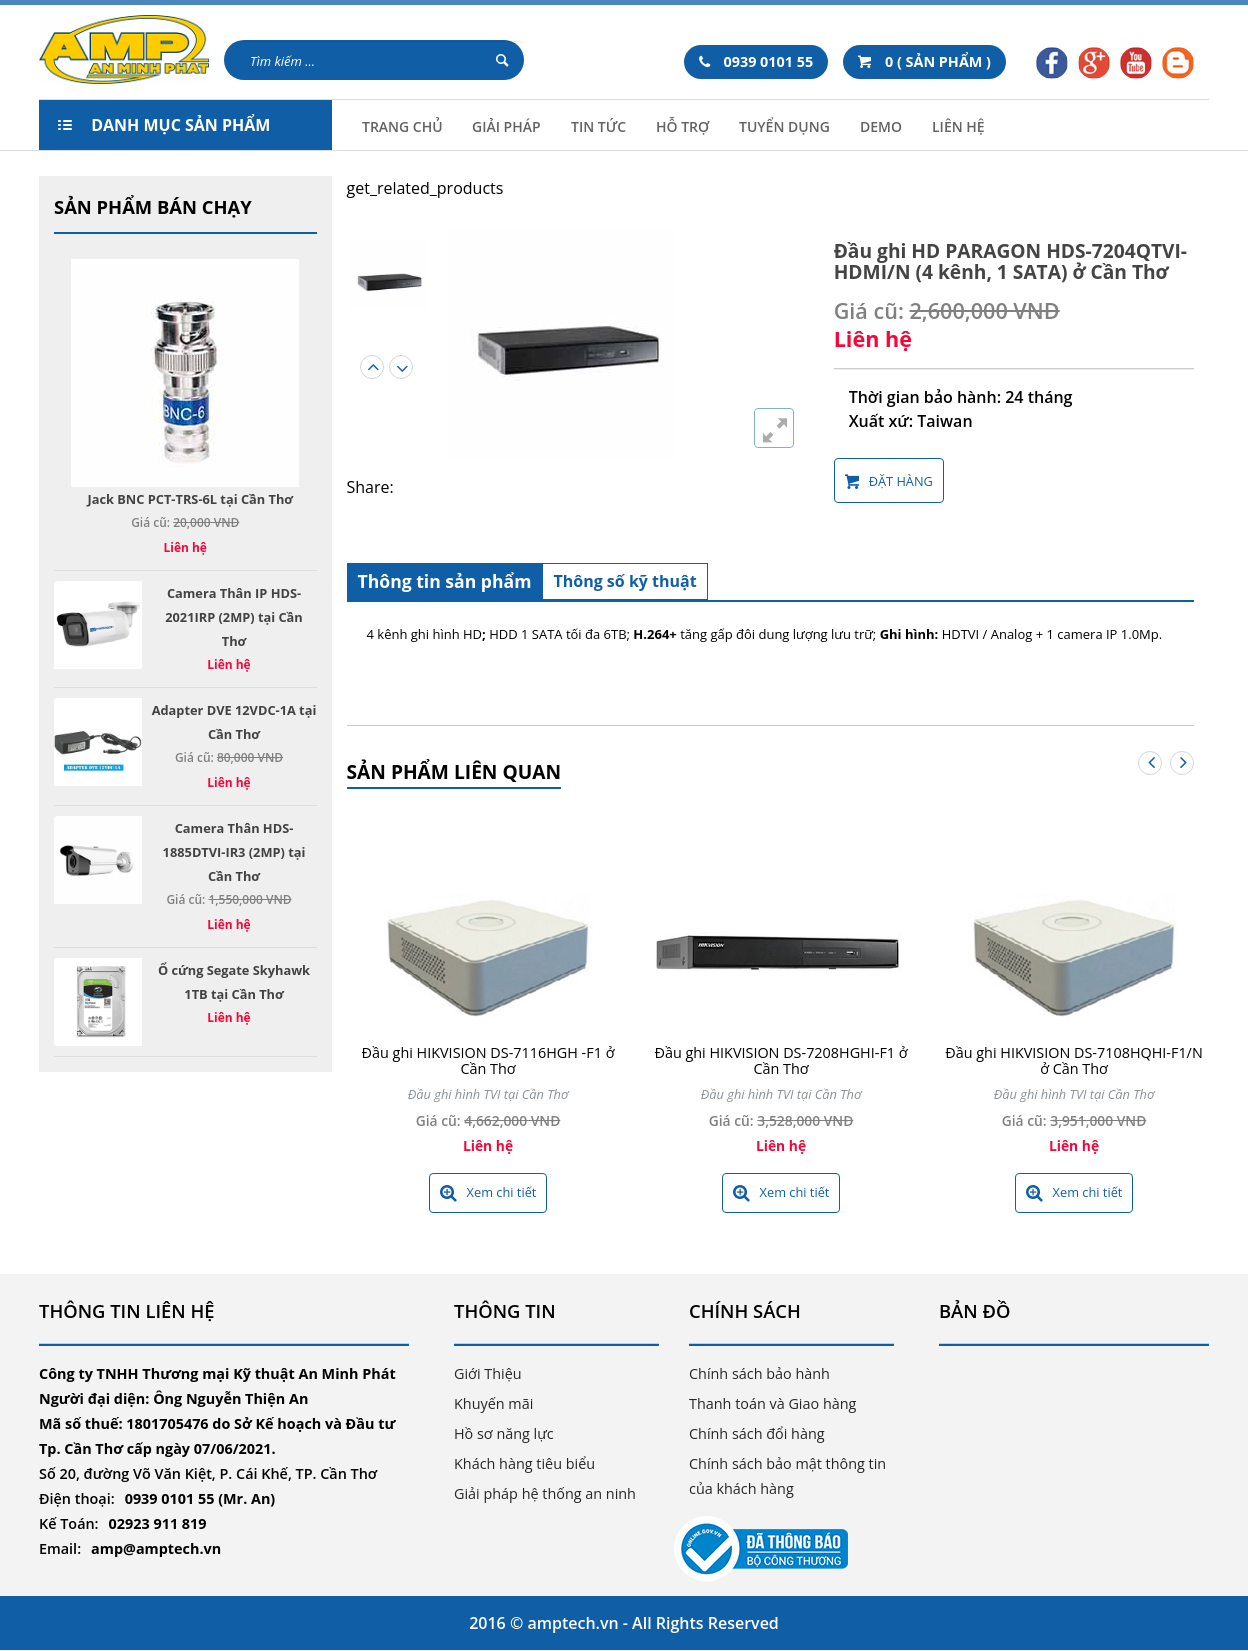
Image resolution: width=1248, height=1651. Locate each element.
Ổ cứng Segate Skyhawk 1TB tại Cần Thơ (234, 982)
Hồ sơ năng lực (504, 1433)
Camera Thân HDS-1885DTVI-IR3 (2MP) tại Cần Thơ (234, 852)
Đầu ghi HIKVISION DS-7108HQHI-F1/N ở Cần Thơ (1073, 1060)
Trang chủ (402, 126)
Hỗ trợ (682, 126)
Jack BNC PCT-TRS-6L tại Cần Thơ (190, 499)
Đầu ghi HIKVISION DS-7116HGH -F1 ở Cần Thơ (488, 1060)
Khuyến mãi (493, 1403)
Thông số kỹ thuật (624, 581)
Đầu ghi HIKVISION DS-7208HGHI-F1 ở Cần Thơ (780, 1060)
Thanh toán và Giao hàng (772, 1403)
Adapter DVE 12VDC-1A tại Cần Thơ (234, 722)
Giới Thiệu (488, 1373)
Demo (881, 126)
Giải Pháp (506, 126)
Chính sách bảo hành (759, 1373)
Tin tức (598, 126)
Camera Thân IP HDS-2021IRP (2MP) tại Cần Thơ (234, 617)
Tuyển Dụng (784, 126)
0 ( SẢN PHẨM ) (924, 61)
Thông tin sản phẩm (445, 581)
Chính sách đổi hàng (757, 1433)
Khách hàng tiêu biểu (524, 1463)
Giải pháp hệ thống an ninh (545, 1493)
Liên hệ (958, 126)
